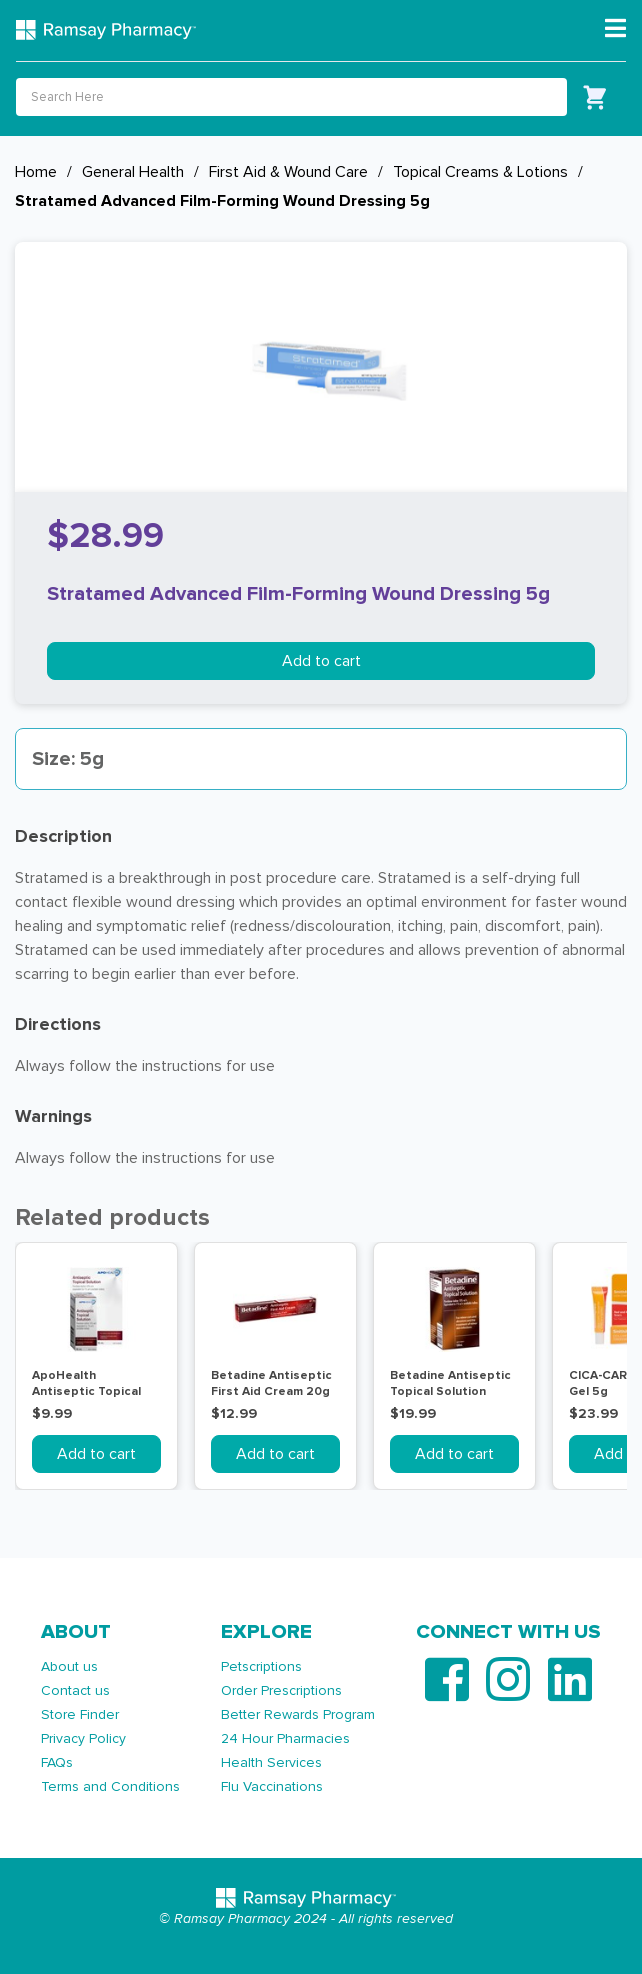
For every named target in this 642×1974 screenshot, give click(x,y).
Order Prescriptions (281, 1690)
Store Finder (80, 1714)
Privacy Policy (83, 1738)
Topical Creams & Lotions (480, 172)
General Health (133, 172)
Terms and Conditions (110, 1786)
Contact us (75, 1690)
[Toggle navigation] (615, 29)
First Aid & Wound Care (288, 172)
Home (36, 172)
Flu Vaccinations (272, 1786)
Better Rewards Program (298, 1714)
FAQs (57, 1762)
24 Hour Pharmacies (285, 1738)
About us (69, 1666)
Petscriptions (261, 1666)
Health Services (271, 1762)
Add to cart (321, 661)
